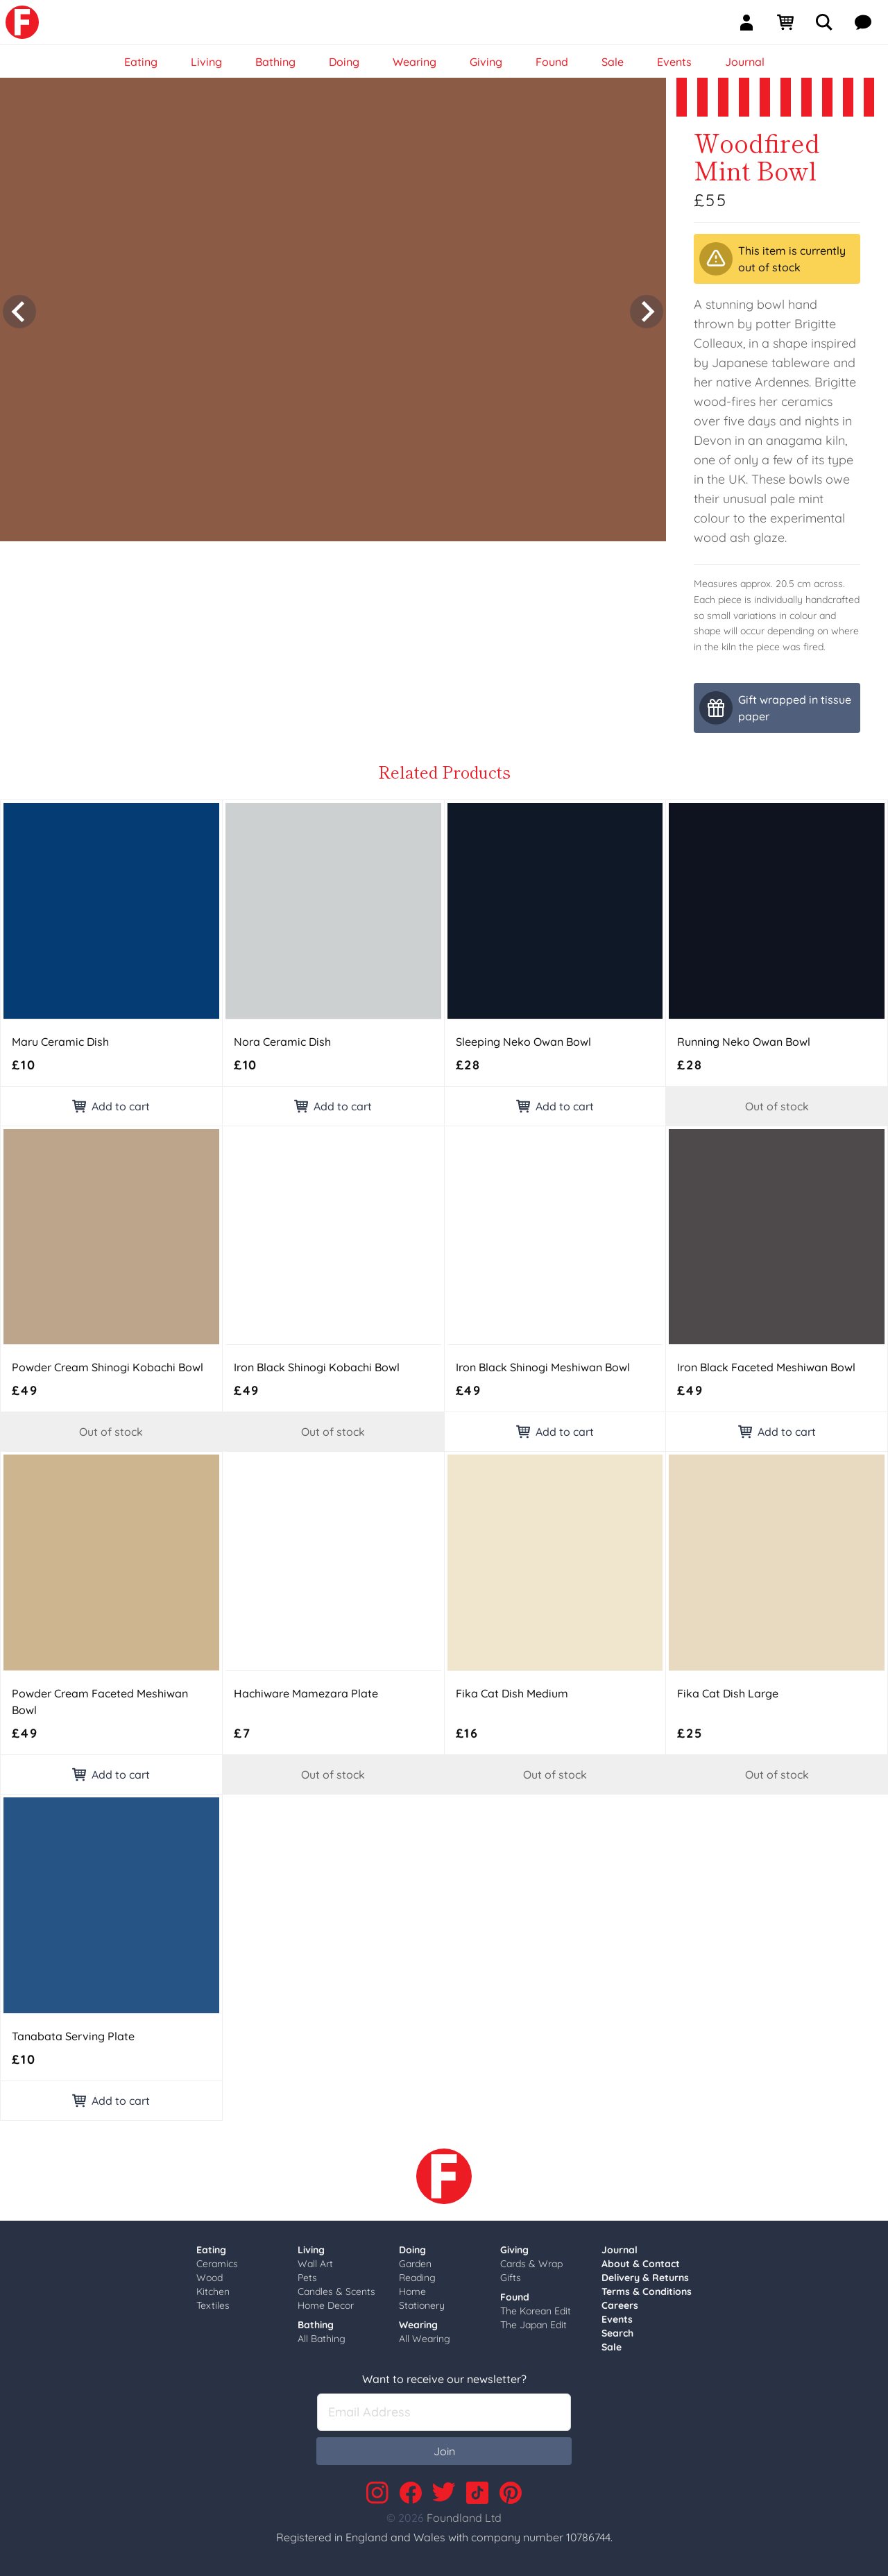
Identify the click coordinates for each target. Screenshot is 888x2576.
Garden (415, 2263)
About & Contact (640, 2263)
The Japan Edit (533, 2325)
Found (514, 2297)
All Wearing (424, 2338)
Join (444, 2451)
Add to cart (111, 1106)
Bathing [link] (275, 62)
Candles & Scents (336, 2291)
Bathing (316, 2325)
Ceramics (217, 2263)
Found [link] (552, 62)
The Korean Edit (535, 2311)
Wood (209, 2277)
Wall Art (315, 2263)
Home (412, 2291)
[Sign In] (752, 22)
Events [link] (674, 62)
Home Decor (326, 2305)
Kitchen (213, 2291)
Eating (211, 2250)
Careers (619, 2305)
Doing (412, 2250)
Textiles (213, 2305)
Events (617, 2319)
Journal (619, 2250)
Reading (417, 2277)
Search (617, 2333)
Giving (514, 2250)
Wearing (418, 2325)
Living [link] (206, 62)
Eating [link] (140, 62)
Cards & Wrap (531, 2263)
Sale (611, 2347)
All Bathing (321, 2338)
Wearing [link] (414, 62)
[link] (22, 22)
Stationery (422, 2305)
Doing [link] (344, 62)
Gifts (510, 2277)
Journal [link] (745, 62)
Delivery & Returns (645, 2277)
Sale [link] (612, 62)
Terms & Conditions (646, 2291)
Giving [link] (486, 62)
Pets (307, 2277)
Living (311, 2250)
